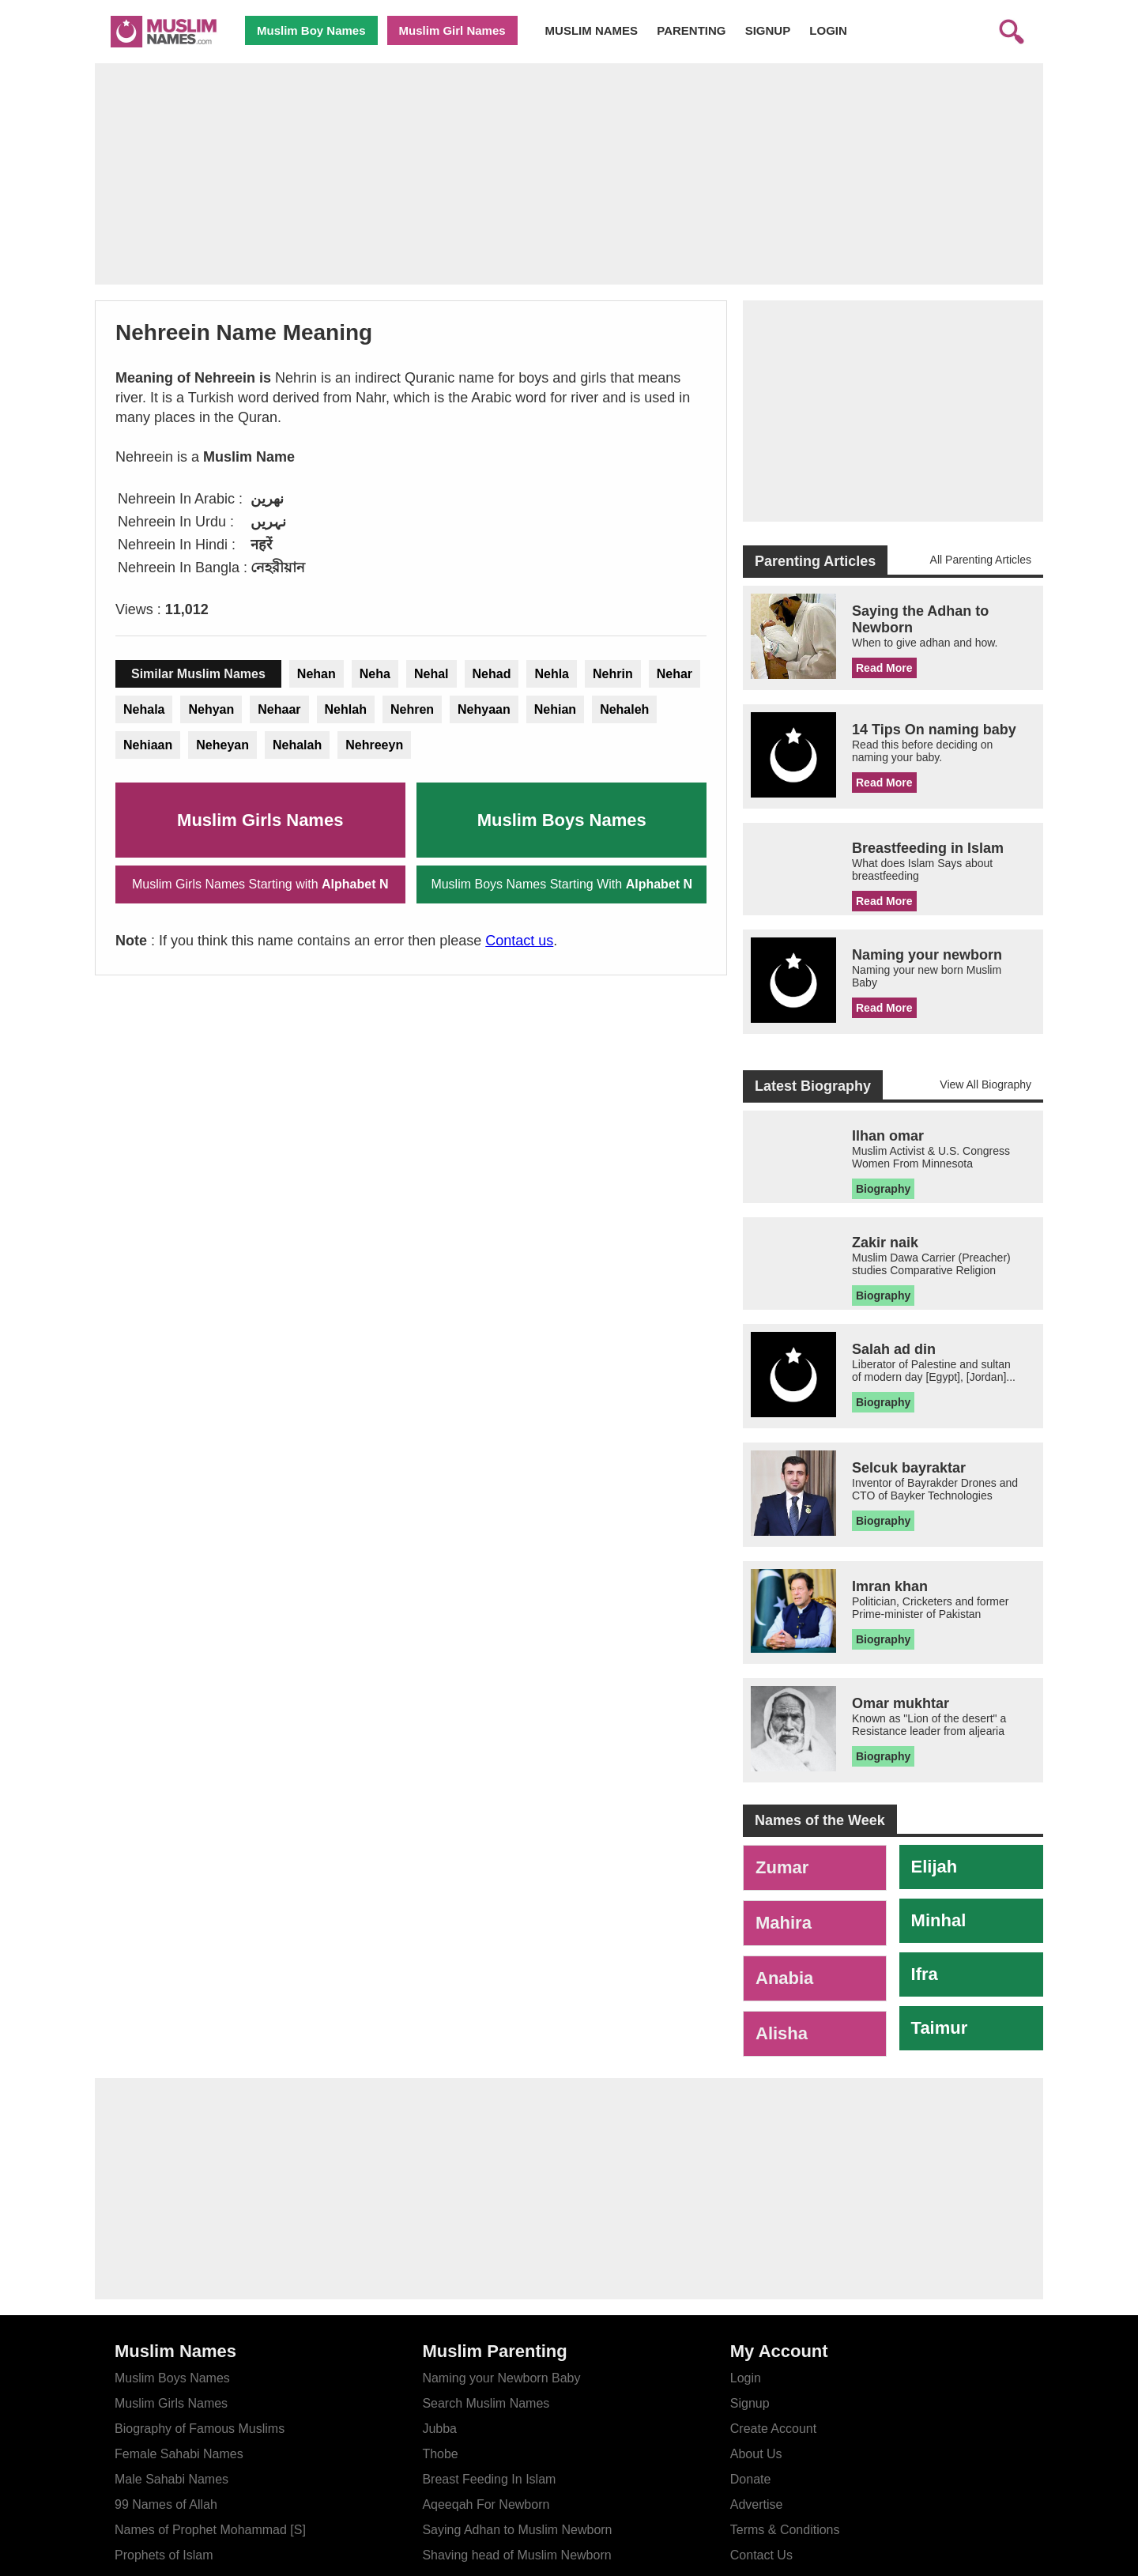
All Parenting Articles (980, 559)
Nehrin (613, 674)
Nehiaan (147, 745)
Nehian (555, 709)
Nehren (412, 709)
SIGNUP (768, 30)
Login (745, 2378)
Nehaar (279, 709)
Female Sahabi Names (179, 2454)
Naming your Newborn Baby (501, 2378)
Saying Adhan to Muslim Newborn (517, 2529)
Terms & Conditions (785, 2529)
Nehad (492, 674)
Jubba (439, 2428)
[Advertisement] (569, 174)
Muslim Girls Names (260, 820)
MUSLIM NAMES (592, 30)
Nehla (551, 674)
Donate (750, 2479)
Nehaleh (624, 709)
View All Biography (985, 1084)
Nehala (143, 709)
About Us (756, 2454)
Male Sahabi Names (171, 2479)
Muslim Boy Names (311, 30)
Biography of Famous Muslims (199, 2428)
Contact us (519, 941)
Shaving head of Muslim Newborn (516, 2555)
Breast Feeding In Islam (489, 2479)
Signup (750, 2403)
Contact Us (761, 2555)
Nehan (316, 674)
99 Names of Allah (166, 2504)
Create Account (773, 2428)
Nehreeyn (374, 745)
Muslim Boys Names (561, 820)
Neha (375, 674)
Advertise (756, 2504)
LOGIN (828, 30)
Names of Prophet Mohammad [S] (210, 2529)
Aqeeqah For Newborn (485, 2504)
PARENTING (691, 30)
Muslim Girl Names (452, 30)
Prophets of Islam (164, 2555)
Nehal (431, 674)
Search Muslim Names (485, 2403)
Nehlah (346, 709)
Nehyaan (484, 709)
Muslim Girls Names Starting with (260, 884)
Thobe (440, 2454)
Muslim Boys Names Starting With (561, 884)
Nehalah (297, 745)
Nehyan (211, 709)
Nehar (674, 674)
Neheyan (222, 745)
